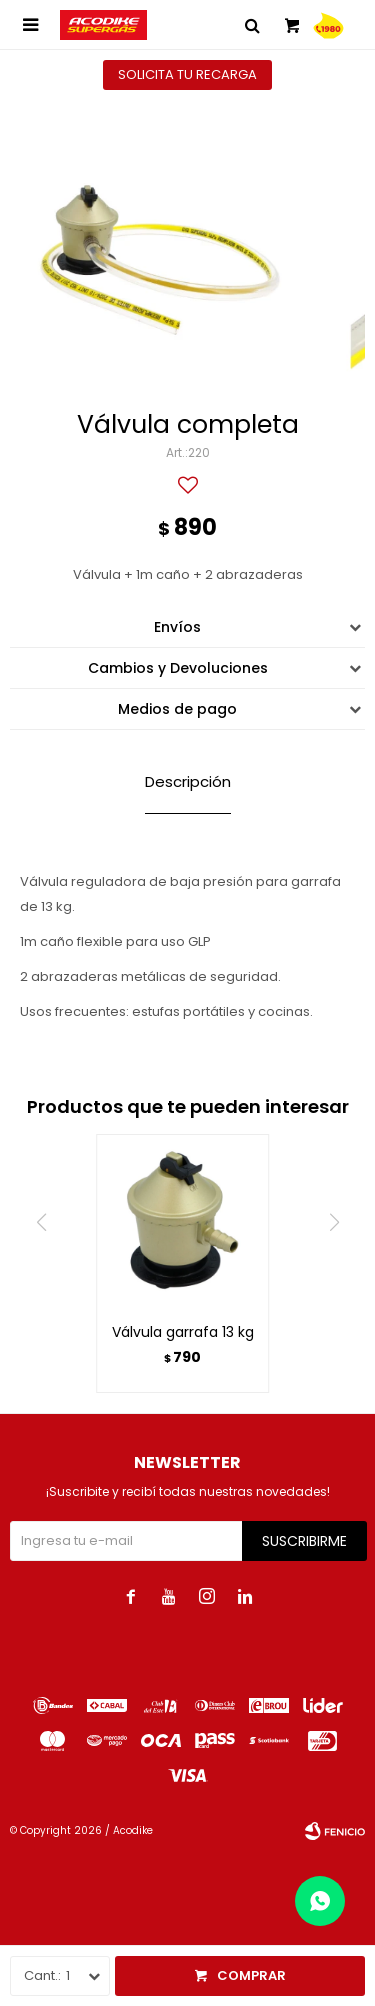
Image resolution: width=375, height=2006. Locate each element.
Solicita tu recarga (187, 74)
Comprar (251, 1975)
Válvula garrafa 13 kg (183, 1332)
